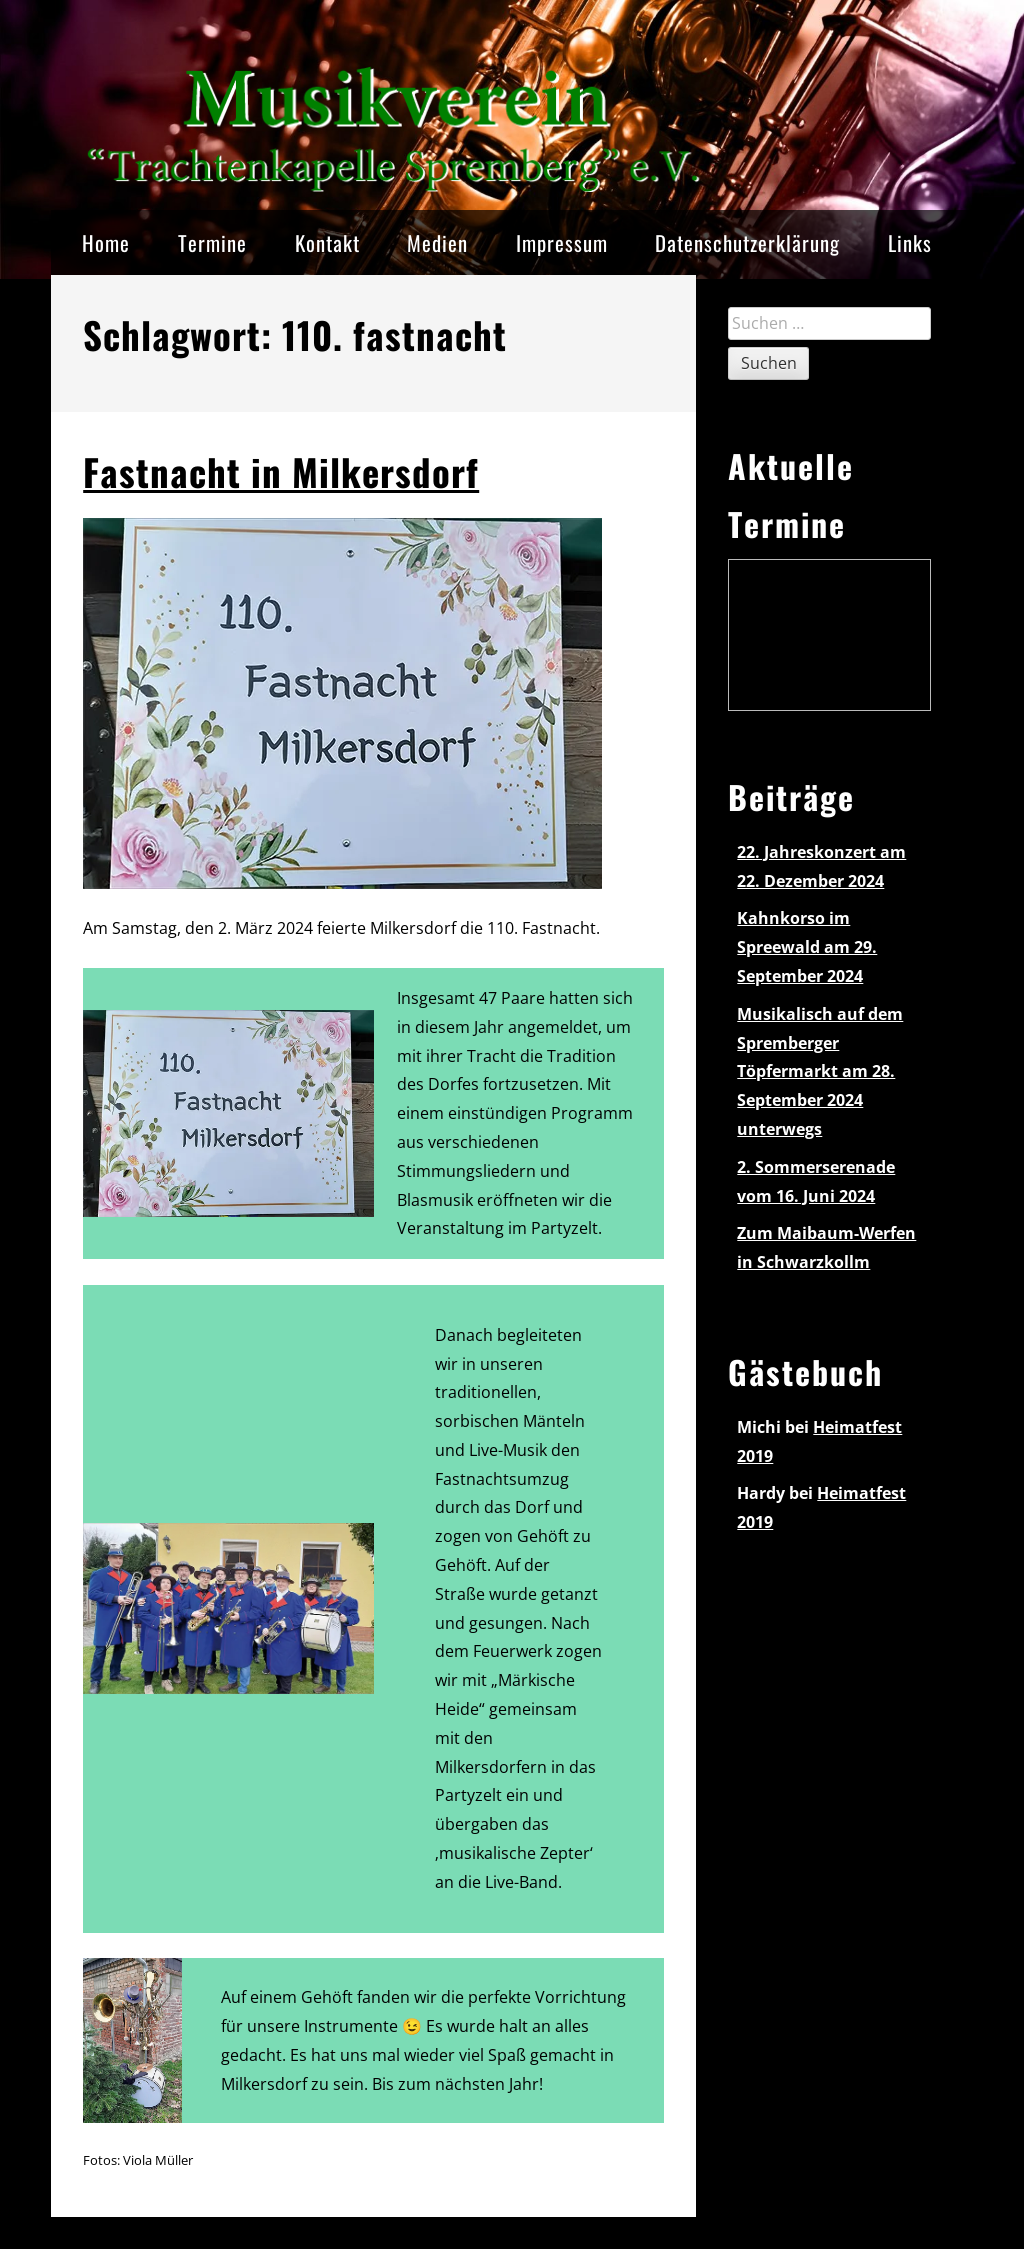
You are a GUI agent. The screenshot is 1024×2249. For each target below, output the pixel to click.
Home (106, 242)
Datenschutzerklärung (747, 242)
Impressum (562, 242)
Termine (212, 242)
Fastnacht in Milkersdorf (281, 471)
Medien (437, 242)
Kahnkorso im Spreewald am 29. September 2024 (807, 947)
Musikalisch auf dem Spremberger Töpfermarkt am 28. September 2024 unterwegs (820, 1071)
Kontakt (327, 242)
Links (910, 242)
